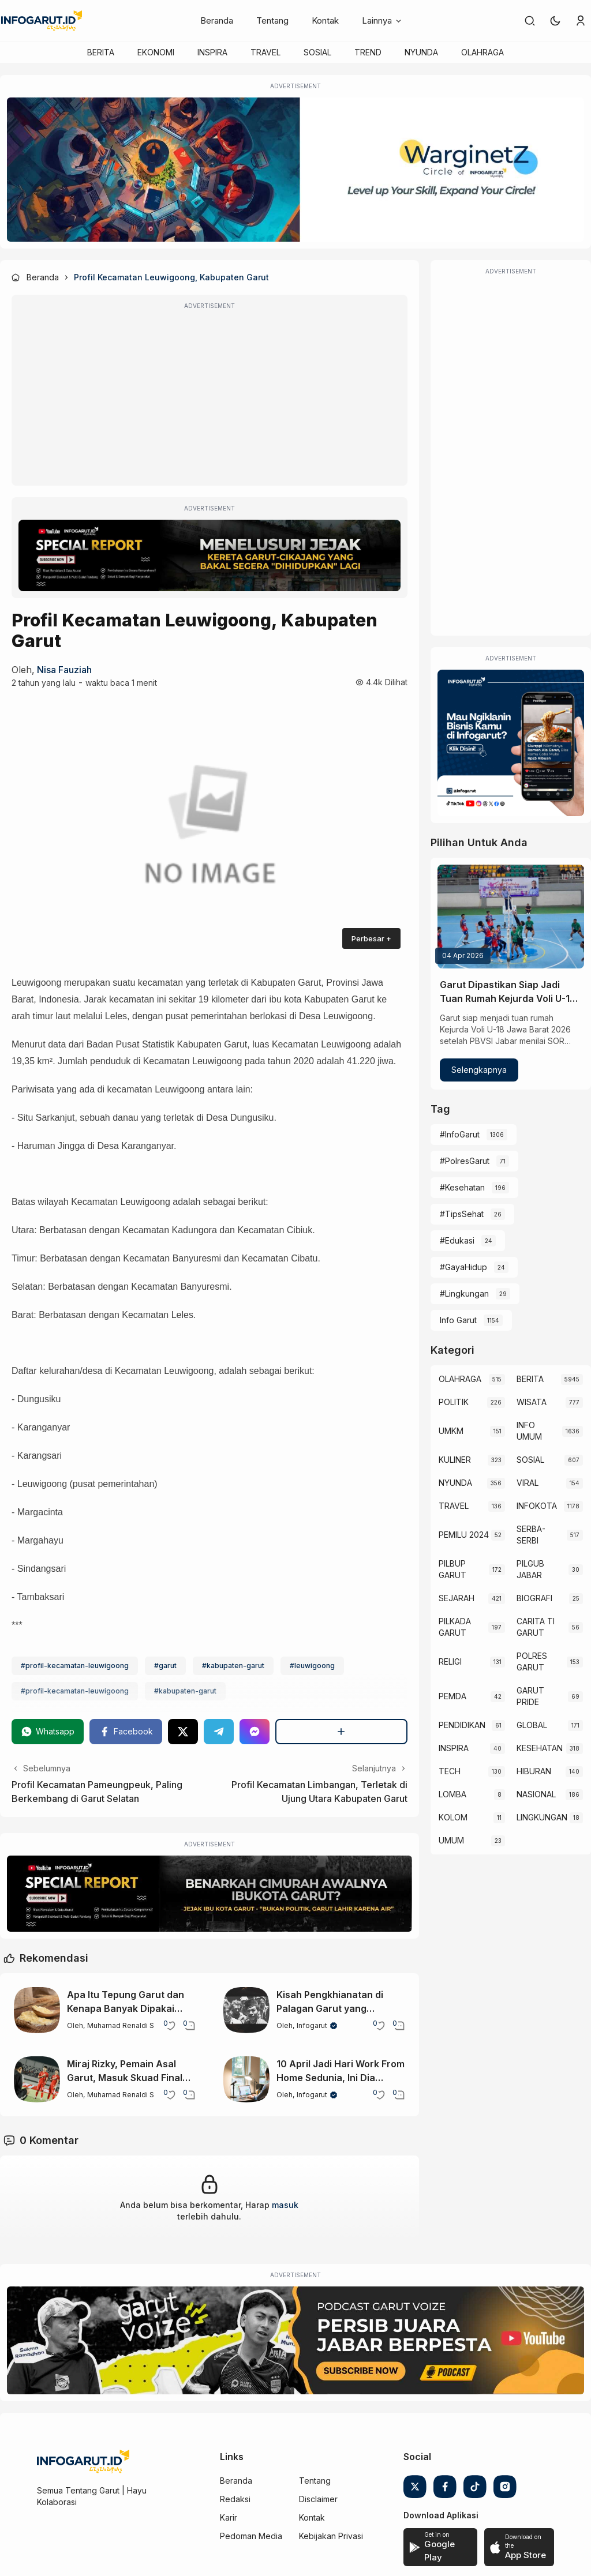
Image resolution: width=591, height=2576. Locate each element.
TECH (450, 1771)
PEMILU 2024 (464, 1534)
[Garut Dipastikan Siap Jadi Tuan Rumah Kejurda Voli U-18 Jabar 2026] (510, 916)
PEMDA (452, 1696)
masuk (285, 2205)
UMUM (451, 1840)
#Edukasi (457, 1240)
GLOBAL (532, 1725)
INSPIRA (212, 52)
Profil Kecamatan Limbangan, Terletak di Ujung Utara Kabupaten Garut (319, 1791)
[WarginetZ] (295, 169)
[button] (555, 20)
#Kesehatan (462, 1187)
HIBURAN (534, 1771)
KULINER (455, 1460)
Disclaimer (318, 2499)
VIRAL (527, 1483)
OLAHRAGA (482, 52)
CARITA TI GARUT (536, 1627)
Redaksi (235, 2499)
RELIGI (450, 1661)
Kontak (325, 20)
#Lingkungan (464, 1293)
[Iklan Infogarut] (510, 743)
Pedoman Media (251, 2536)
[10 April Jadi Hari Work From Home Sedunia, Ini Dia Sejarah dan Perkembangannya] (246, 2079)
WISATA (532, 1402)
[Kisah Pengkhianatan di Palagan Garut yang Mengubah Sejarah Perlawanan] (246, 2010)
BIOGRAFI (534, 1598)
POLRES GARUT (532, 1661)
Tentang (272, 20)
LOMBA (452, 1794)
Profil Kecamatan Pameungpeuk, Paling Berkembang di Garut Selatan (97, 1791)
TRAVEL (265, 52)
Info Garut (458, 1320)
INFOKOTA (537, 1506)
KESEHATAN (540, 1748)
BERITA (100, 52)
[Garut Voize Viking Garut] (295, 2340)
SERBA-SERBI (531, 1534)
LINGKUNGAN (542, 1817)
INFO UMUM (529, 1430)
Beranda (216, 20)
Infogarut (312, 2025)
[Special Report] (209, 555)
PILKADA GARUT (455, 1627)
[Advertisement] (209, 398)
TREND (367, 52)
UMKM (451, 1431)
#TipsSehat (462, 1214)
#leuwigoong (312, 1665)
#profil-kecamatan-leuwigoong (75, 1665)
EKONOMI (155, 52)
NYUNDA (421, 52)
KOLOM (453, 1817)
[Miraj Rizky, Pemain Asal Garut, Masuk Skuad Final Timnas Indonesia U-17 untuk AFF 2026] (37, 2079)
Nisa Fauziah (64, 669)
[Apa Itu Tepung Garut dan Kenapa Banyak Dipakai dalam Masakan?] (37, 2010)
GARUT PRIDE (530, 1696)
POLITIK (454, 1402)
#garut (165, 1665)
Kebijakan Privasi (331, 2536)
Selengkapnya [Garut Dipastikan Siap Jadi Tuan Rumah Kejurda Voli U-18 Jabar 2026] (479, 1070)
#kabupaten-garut (233, 1665)
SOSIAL (317, 52)
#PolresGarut (464, 1161)
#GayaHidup (463, 1267)
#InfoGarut (460, 1134)
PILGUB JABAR (530, 1569)
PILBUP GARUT (452, 1569)
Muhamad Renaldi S (120, 2025)
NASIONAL (536, 1794)
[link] (529, 20)
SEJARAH (456, 1598)
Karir (228, 2517)
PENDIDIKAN (462, 1725)
